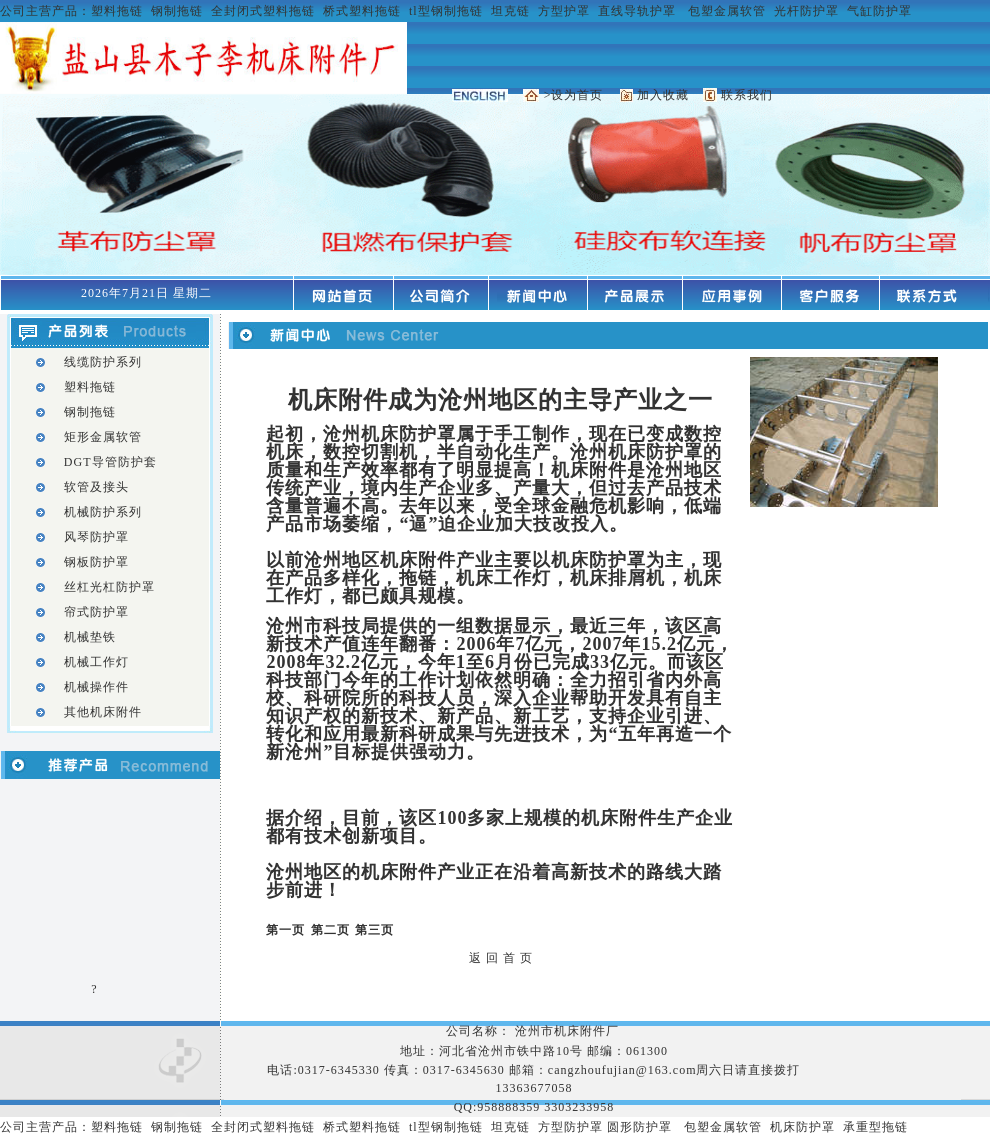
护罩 (659, 1127)
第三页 (374, 930)
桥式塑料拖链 (362, 11)
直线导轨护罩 (637, 11)
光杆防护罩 (806, 11)
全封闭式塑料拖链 (263, 11)
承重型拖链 (875, 1127)
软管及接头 (96, 487)
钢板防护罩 (96, 562)
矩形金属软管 (103, 437)
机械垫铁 (90, 637)
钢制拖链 (177, 11)
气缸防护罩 (879, 11)
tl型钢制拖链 (446, 11)
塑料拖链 (117, 11)
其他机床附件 (103, 712)
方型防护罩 (570, 1127)
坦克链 (510, 11)
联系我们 (747, 95)
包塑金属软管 (727, 11)
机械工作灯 (96, 662)
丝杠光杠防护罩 (109, 587)
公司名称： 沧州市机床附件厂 (534, 1031)
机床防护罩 (802, 1127)
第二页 (330, 930)
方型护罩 (564, 11)
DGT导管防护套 (110, 462)
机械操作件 (96, 687)
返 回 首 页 (501, 958)
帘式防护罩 (96, 612)
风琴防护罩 (96, 537)
